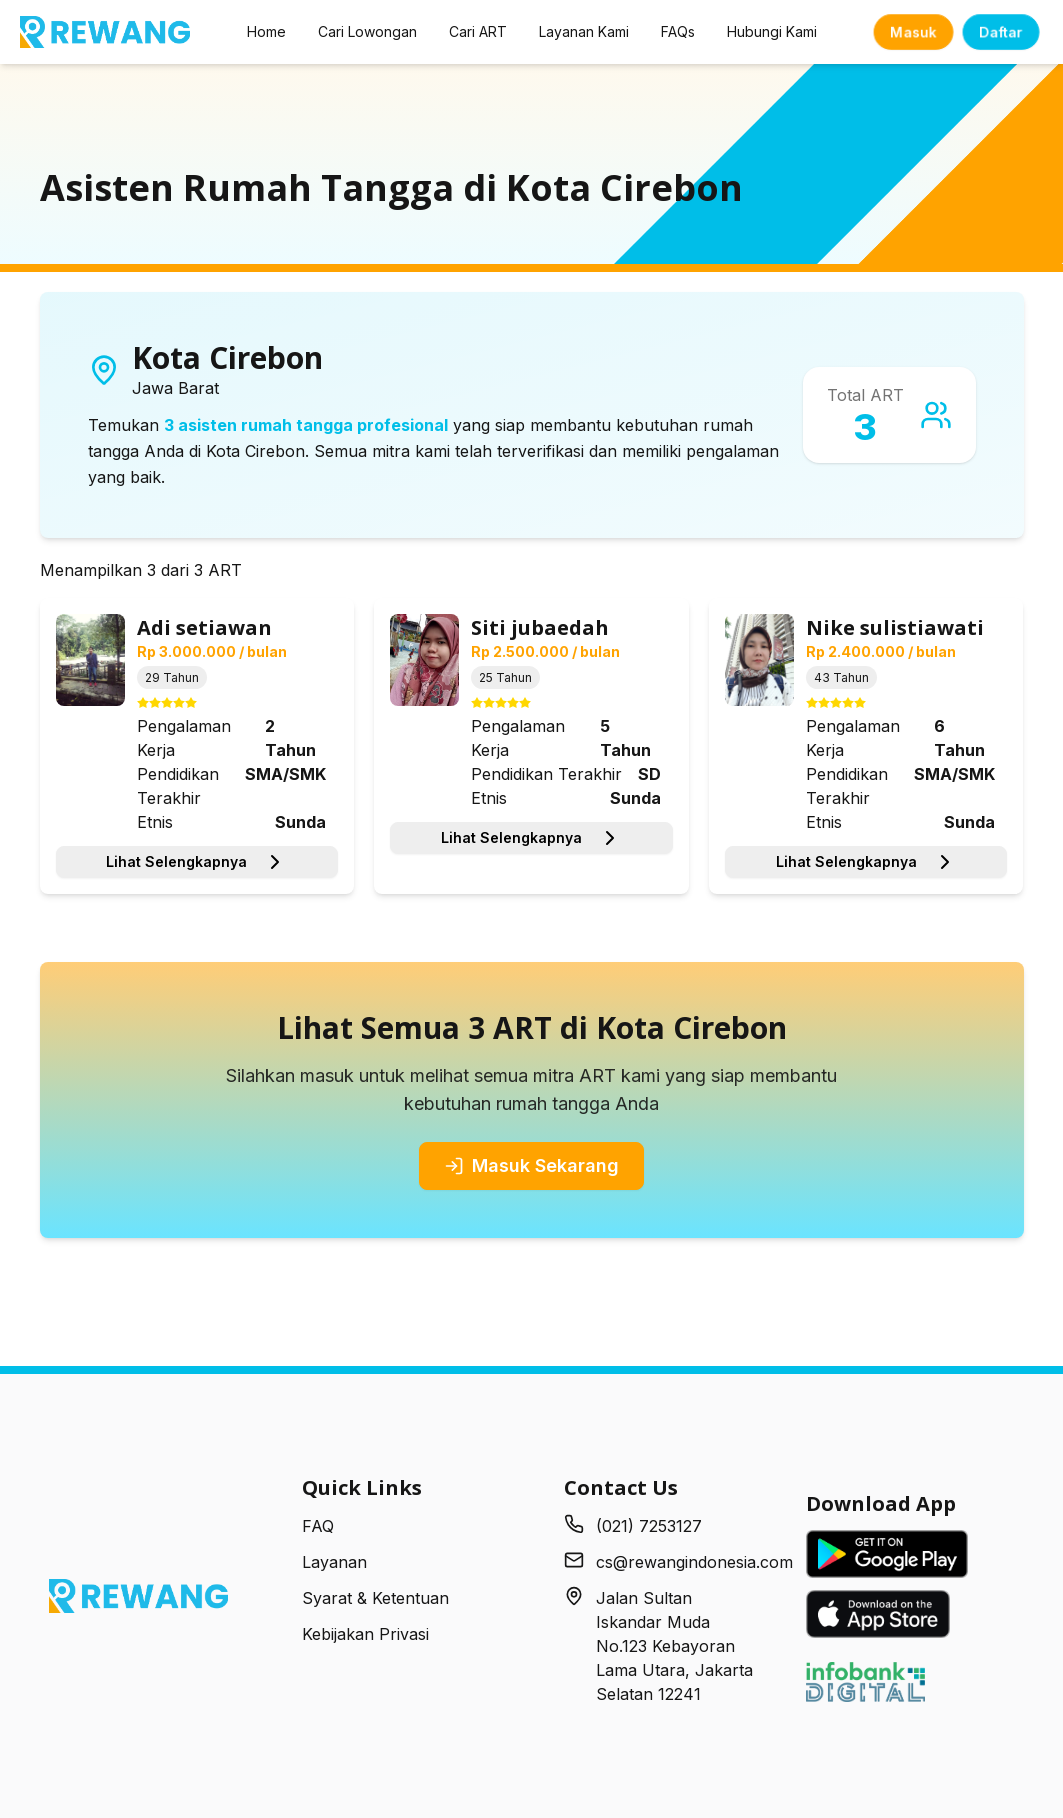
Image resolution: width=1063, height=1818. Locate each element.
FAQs (678, 31)
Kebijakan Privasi (365, 1634)
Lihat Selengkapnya (196, 862)
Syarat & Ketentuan (375, 1598)
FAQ (318, 1526)
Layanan (334, 1562)
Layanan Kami (584, 31)
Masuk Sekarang (531, 1165)
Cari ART (478, 31)
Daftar (1001, 31)
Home (266, 31)
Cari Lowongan (367, 31)
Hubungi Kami (772, 31)
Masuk (913, 31)
